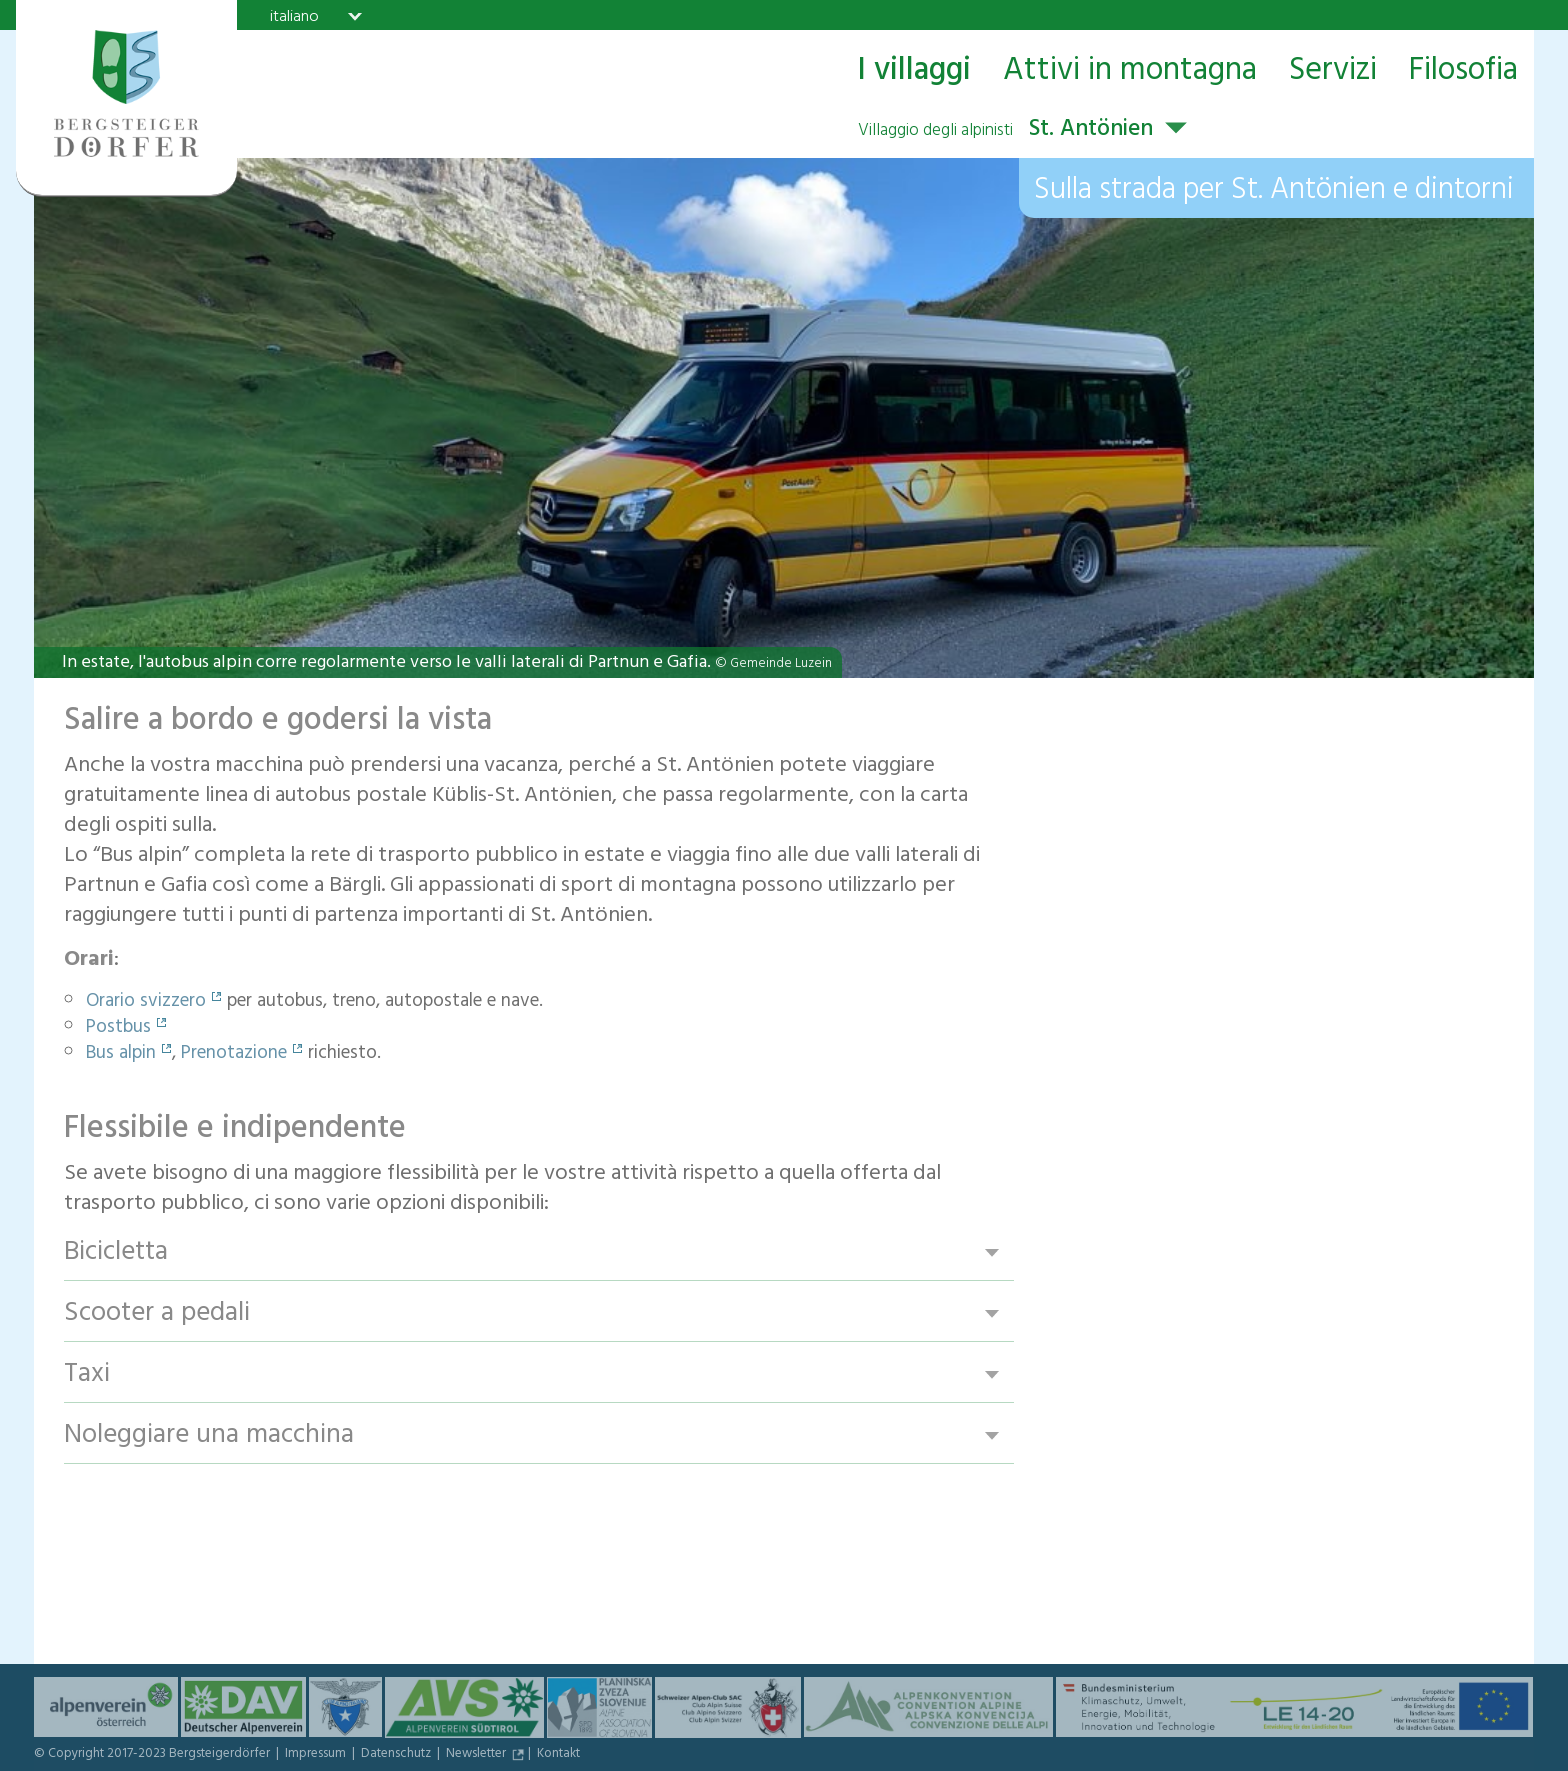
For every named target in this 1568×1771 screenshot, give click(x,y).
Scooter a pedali (157, 1313)
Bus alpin (121, 1055)
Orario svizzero (146, 1003)
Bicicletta (116, 1252)
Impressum (317, 1755)
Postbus (118, 1029)
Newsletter (477, 1755)
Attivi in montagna (1130, 71)
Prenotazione (234, 1055)
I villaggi (914, 71)
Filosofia (1463, 71)
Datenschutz (397, 1755)
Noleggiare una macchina (209, 1435)
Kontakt (558, 1755)
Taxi (87, 1374)
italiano (294, 16)
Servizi (1333, 71)
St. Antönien (1005, 131)
